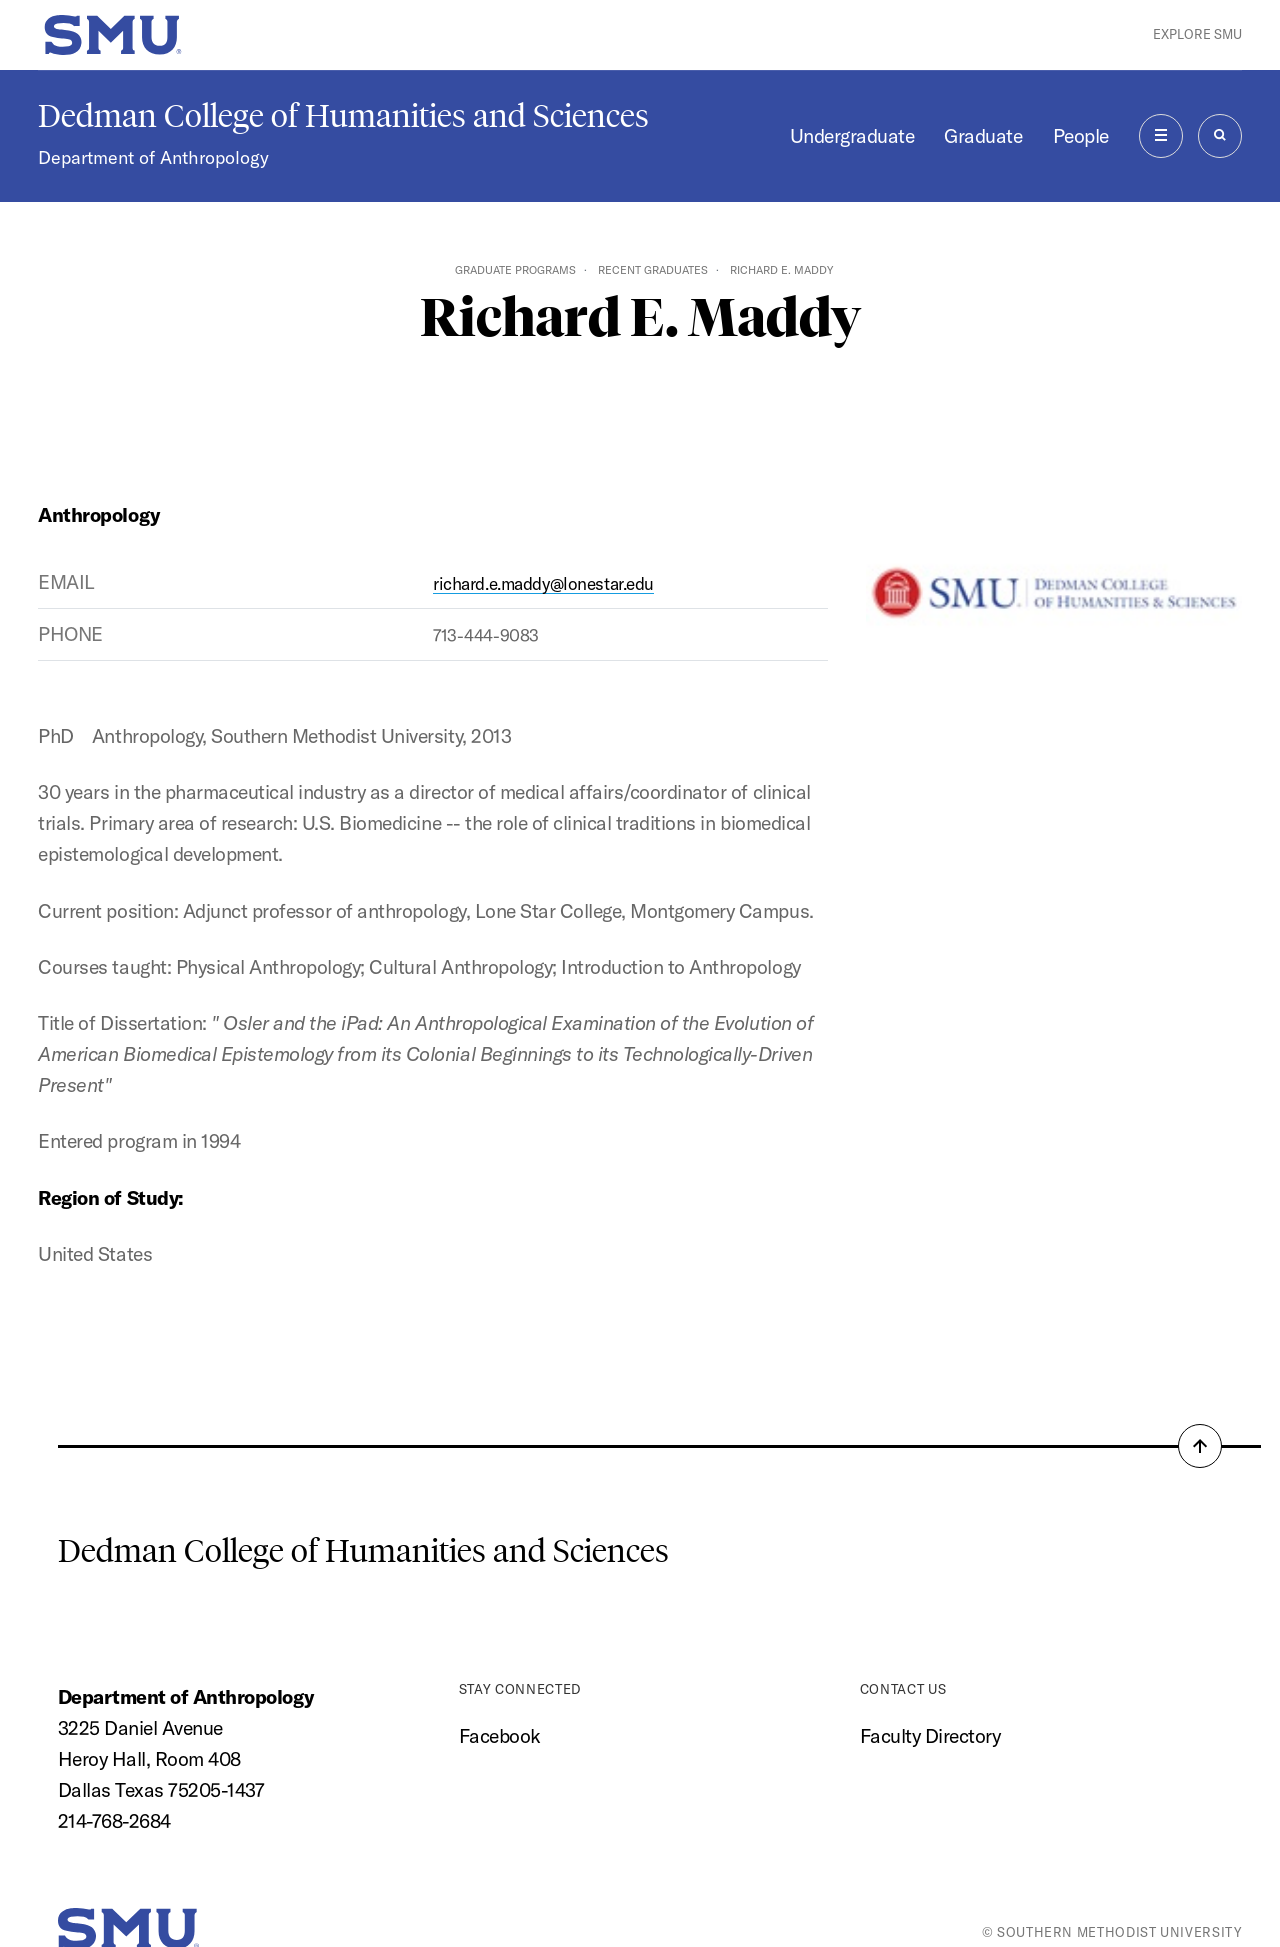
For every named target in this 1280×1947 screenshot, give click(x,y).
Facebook (500, 1736)
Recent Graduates (653, 270)
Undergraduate (852, 136)
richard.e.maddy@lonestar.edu (543, 583)
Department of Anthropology (153, 157)
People (1081, 136)
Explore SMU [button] (1197, 34)
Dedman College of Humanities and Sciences (343, 116)
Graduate (983, 136)
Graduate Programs (515, 270)
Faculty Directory (930, 1736)
